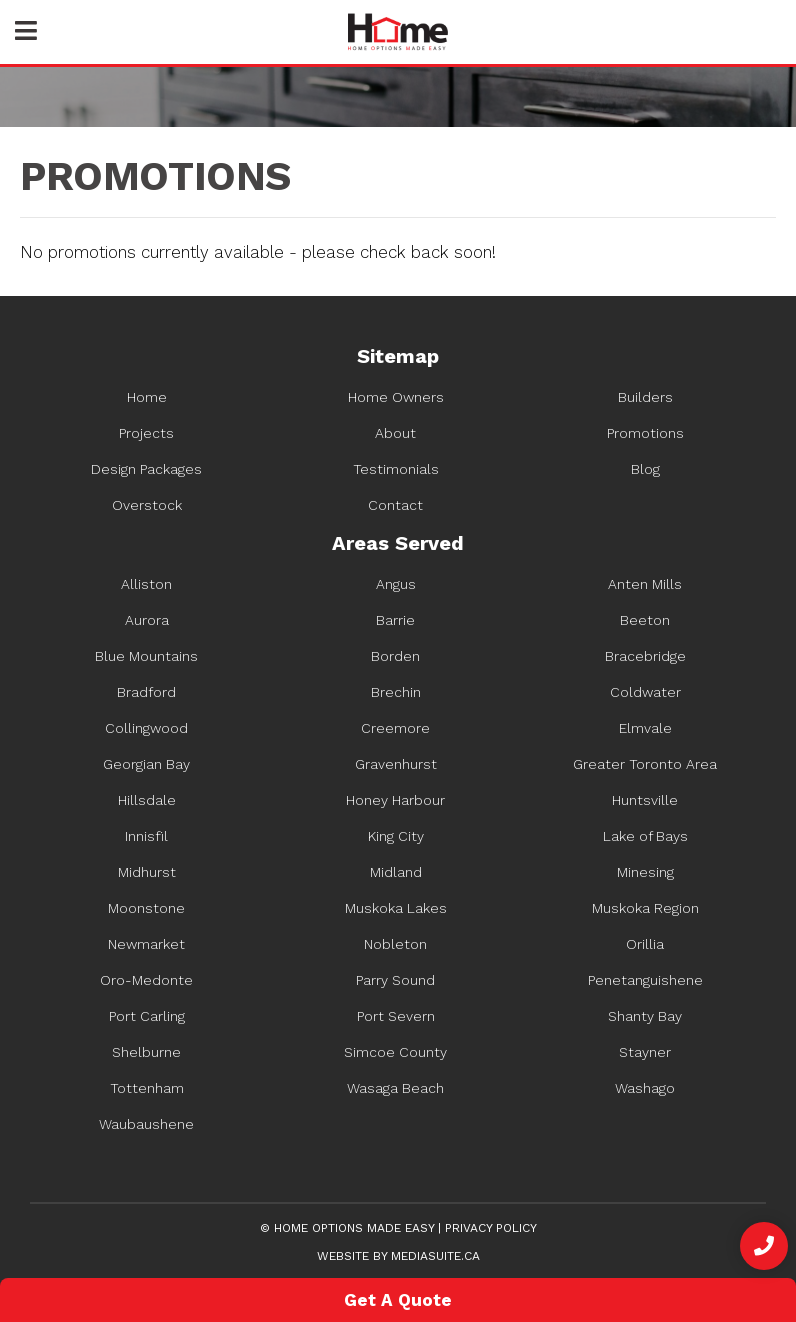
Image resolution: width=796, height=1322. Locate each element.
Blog (645, 469)
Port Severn (396, 1016)
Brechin (396, 692)
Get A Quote (398, 1300)
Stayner (645, 1052)
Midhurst (147, 872)
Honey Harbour (395, 800)
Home (147, 397)
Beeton (645, 620)
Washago (645, 1088)
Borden (395, 656)
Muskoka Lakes (396, 908)
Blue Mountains (146, 656)
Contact (395, 505)
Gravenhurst (396, 764)
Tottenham (147, 1088)
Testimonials (396, 469)
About (395, 433)
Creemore (395, 728)
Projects (146, 433)
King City (396, 836)
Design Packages (146, 469)
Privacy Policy (491, 1228)
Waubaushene (146, 1124)
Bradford (146, 692)
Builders (645, 397)
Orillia (645, 944)
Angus (396, 584)
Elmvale (645, 728)
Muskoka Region (645, 908)
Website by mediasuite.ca (398, 1256)
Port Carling (147, 1016)
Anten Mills (645, 584)
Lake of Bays (645, 836)
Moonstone (146, 908)
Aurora (147, 620)
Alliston (146, 584)
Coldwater (645, 692)
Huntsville (645, 800)
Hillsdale (147, 800)
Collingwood (146, 728)
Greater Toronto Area (645, 764)
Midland (396, 872)
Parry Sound (395, 980)
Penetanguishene (645, 980)
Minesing (645, 872)
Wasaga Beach (395, 1088)
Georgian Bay (146, 764)
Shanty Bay (645, 1016)
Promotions (645, 433)
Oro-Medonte (146, 980)
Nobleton (395, 944)
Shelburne (146, 1052)
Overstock (147, 505)
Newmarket (146, 944)
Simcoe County (395, 1052)
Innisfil (146, 836)
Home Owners (396, 397)
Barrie (395, 620)
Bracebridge (645, 656)
